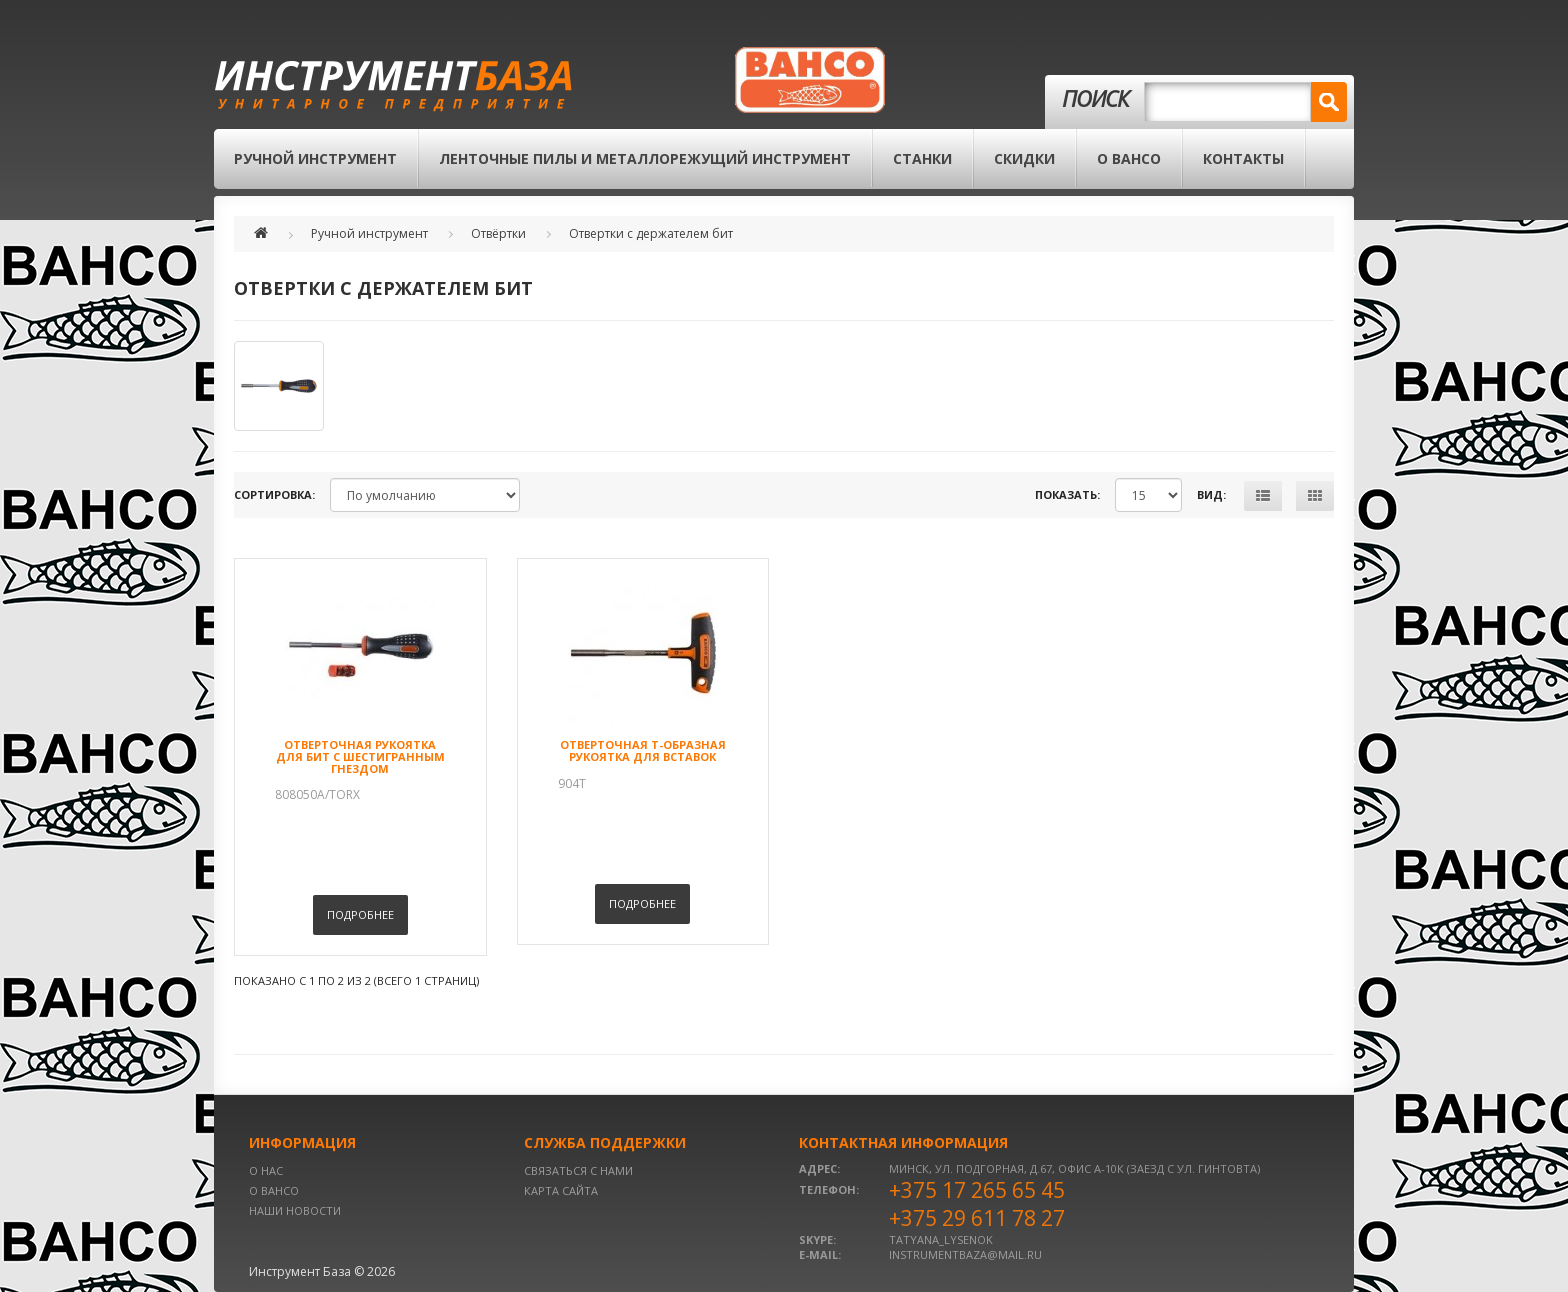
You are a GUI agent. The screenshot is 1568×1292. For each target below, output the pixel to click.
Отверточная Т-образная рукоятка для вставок (643, 750)
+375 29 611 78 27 (977, 1218)
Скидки (1024, 158)
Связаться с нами (578, 1170)
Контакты (1243, 158)
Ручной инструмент (315, 158)
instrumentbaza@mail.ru (965, 1254)
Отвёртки (498, 233)
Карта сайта (561, 1190)
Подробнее (360, 914)
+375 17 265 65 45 (977, 1190)
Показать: (1067, 494)
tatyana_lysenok (941, 1239)
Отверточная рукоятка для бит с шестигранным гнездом (360, 756)
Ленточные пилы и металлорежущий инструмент (645, 158)
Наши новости (295, 1210)
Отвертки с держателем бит (651, 233)
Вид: (1211, 494)
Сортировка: (274, 494)
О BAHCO (1129, 158)
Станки (922, 158)
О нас (266, 1170)
